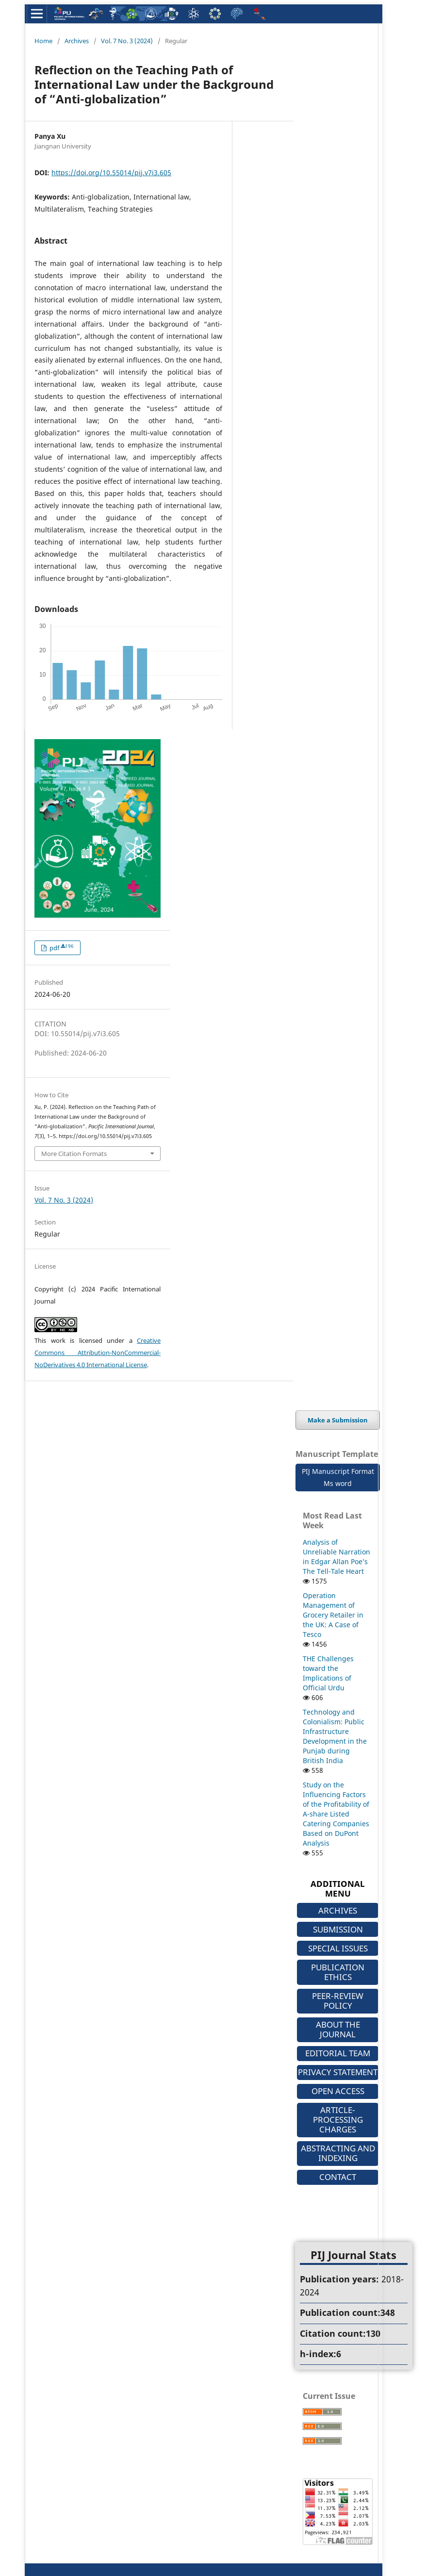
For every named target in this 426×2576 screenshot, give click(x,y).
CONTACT (337, 2176)
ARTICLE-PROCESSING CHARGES (338, 2119)
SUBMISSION (338, 1929)
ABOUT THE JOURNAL (338, 2029)
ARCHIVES (337, 1910)
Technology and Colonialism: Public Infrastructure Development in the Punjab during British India (335, 1736)
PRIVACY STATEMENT (337, 2072)
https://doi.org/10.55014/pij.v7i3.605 (111, 172)
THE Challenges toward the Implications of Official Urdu (328, 1673)
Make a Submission (338, 1420)
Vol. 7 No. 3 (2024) (127, 40)
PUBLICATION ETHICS (337, 1972)
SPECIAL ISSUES (338, 1948)
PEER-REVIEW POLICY (337, 2000)
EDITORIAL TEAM (337, 2053)
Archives (77, 40)
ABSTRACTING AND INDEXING (338, 2153)
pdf (61, 947)
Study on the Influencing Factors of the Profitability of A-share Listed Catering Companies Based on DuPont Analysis (336, 1814)
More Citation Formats (74, 1153)
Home (43, 40)
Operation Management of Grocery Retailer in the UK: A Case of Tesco (333, 1615)
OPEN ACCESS (337, 2091)
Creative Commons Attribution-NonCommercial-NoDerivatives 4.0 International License (97, 1352)
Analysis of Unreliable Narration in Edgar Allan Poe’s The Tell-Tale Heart (336, 1556)
